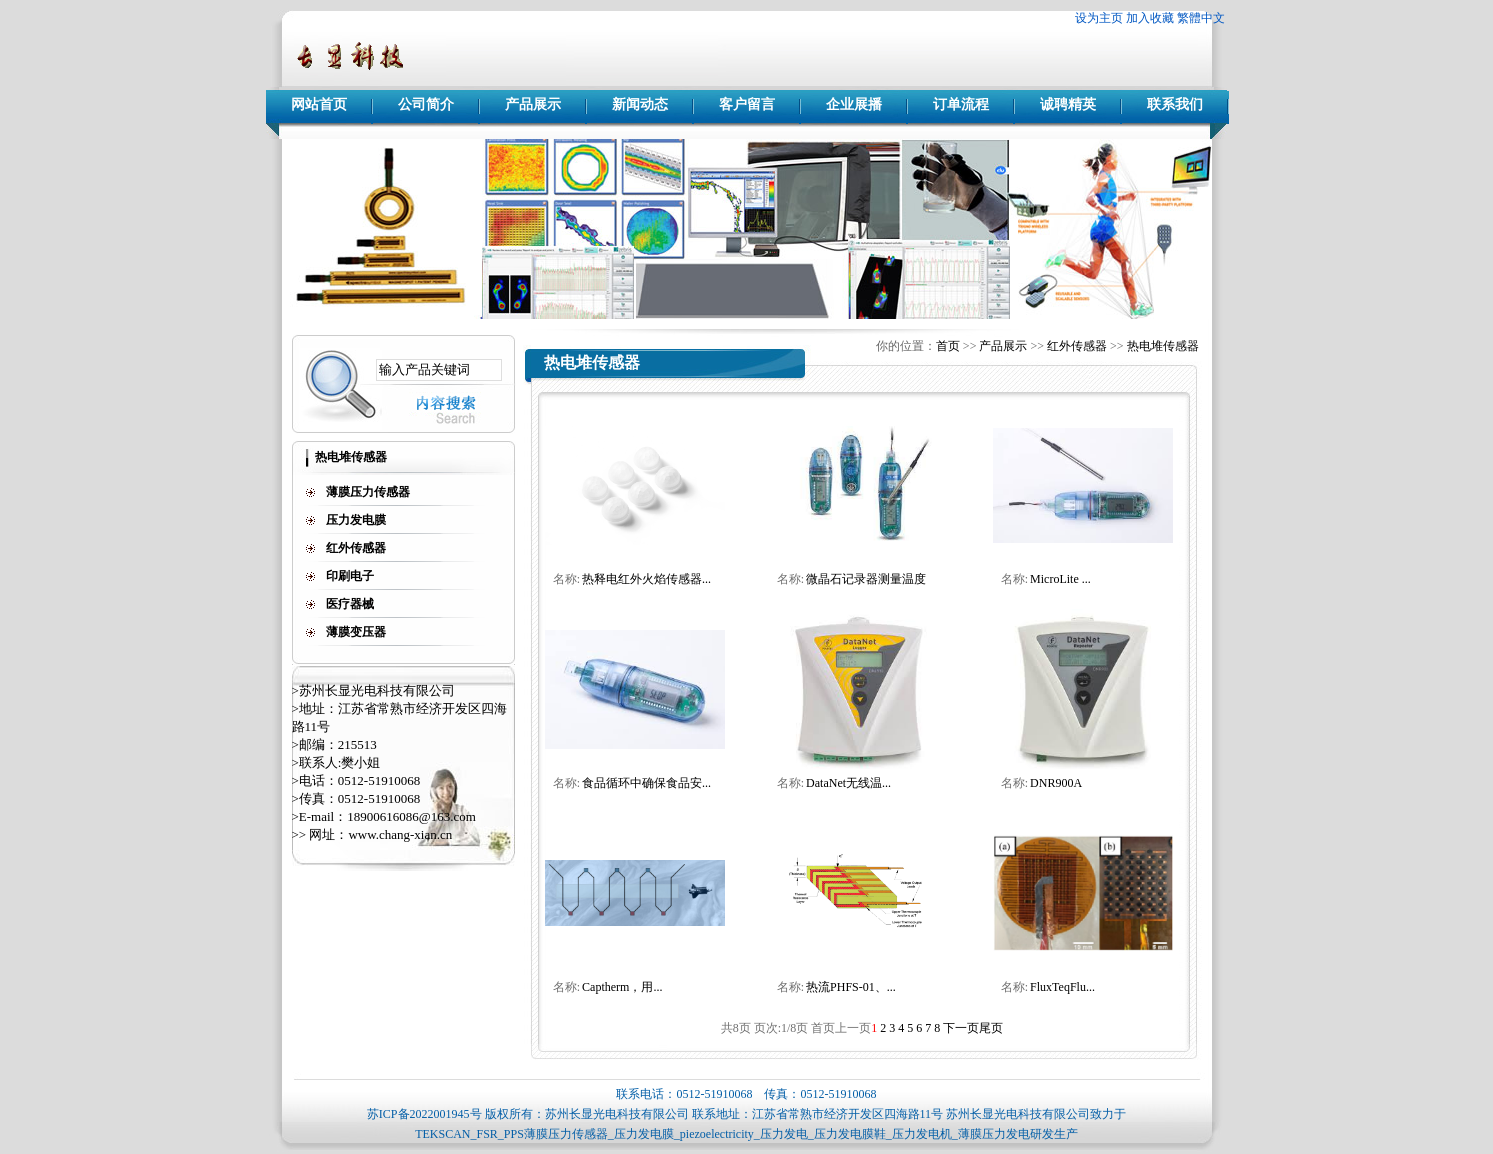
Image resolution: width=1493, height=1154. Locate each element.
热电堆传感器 (1163, 346)
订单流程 (961, 104)
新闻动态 (640, 104)
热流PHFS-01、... (851, 987)
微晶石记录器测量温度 (866, 579)
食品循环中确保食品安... (646, 783)
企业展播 (854, 104)
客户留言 (747, 104)
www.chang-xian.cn (400, 834)
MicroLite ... (1060, 579)
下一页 (961, 1028)
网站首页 (319, 104)
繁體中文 (1201, 18)
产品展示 (533, 104)
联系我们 (1175, 104)
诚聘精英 (1068, 104)
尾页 (991, 1028)
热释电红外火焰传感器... (646, 579)
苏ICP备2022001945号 (424, 1114)
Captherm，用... (622, 987)
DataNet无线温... (848, 783)
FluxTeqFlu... (1062, 987)
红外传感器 (1077, 346)
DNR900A (1056, 783)
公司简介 (426, 104)
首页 (948, 346)
